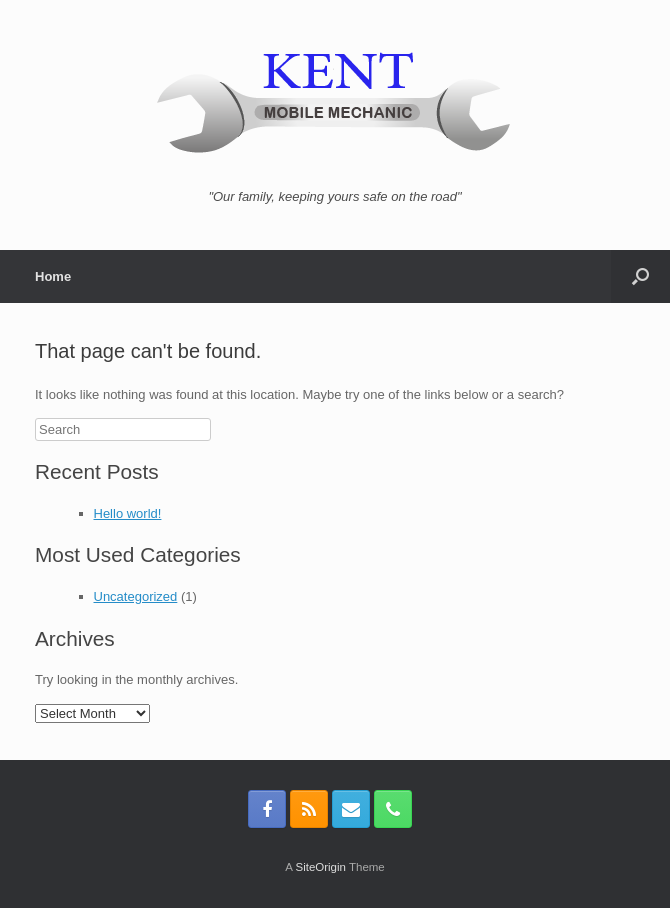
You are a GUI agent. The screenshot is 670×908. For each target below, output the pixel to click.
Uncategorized (136, 596)
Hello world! (128, 513)
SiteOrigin (320, 867)
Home (53, 276)
